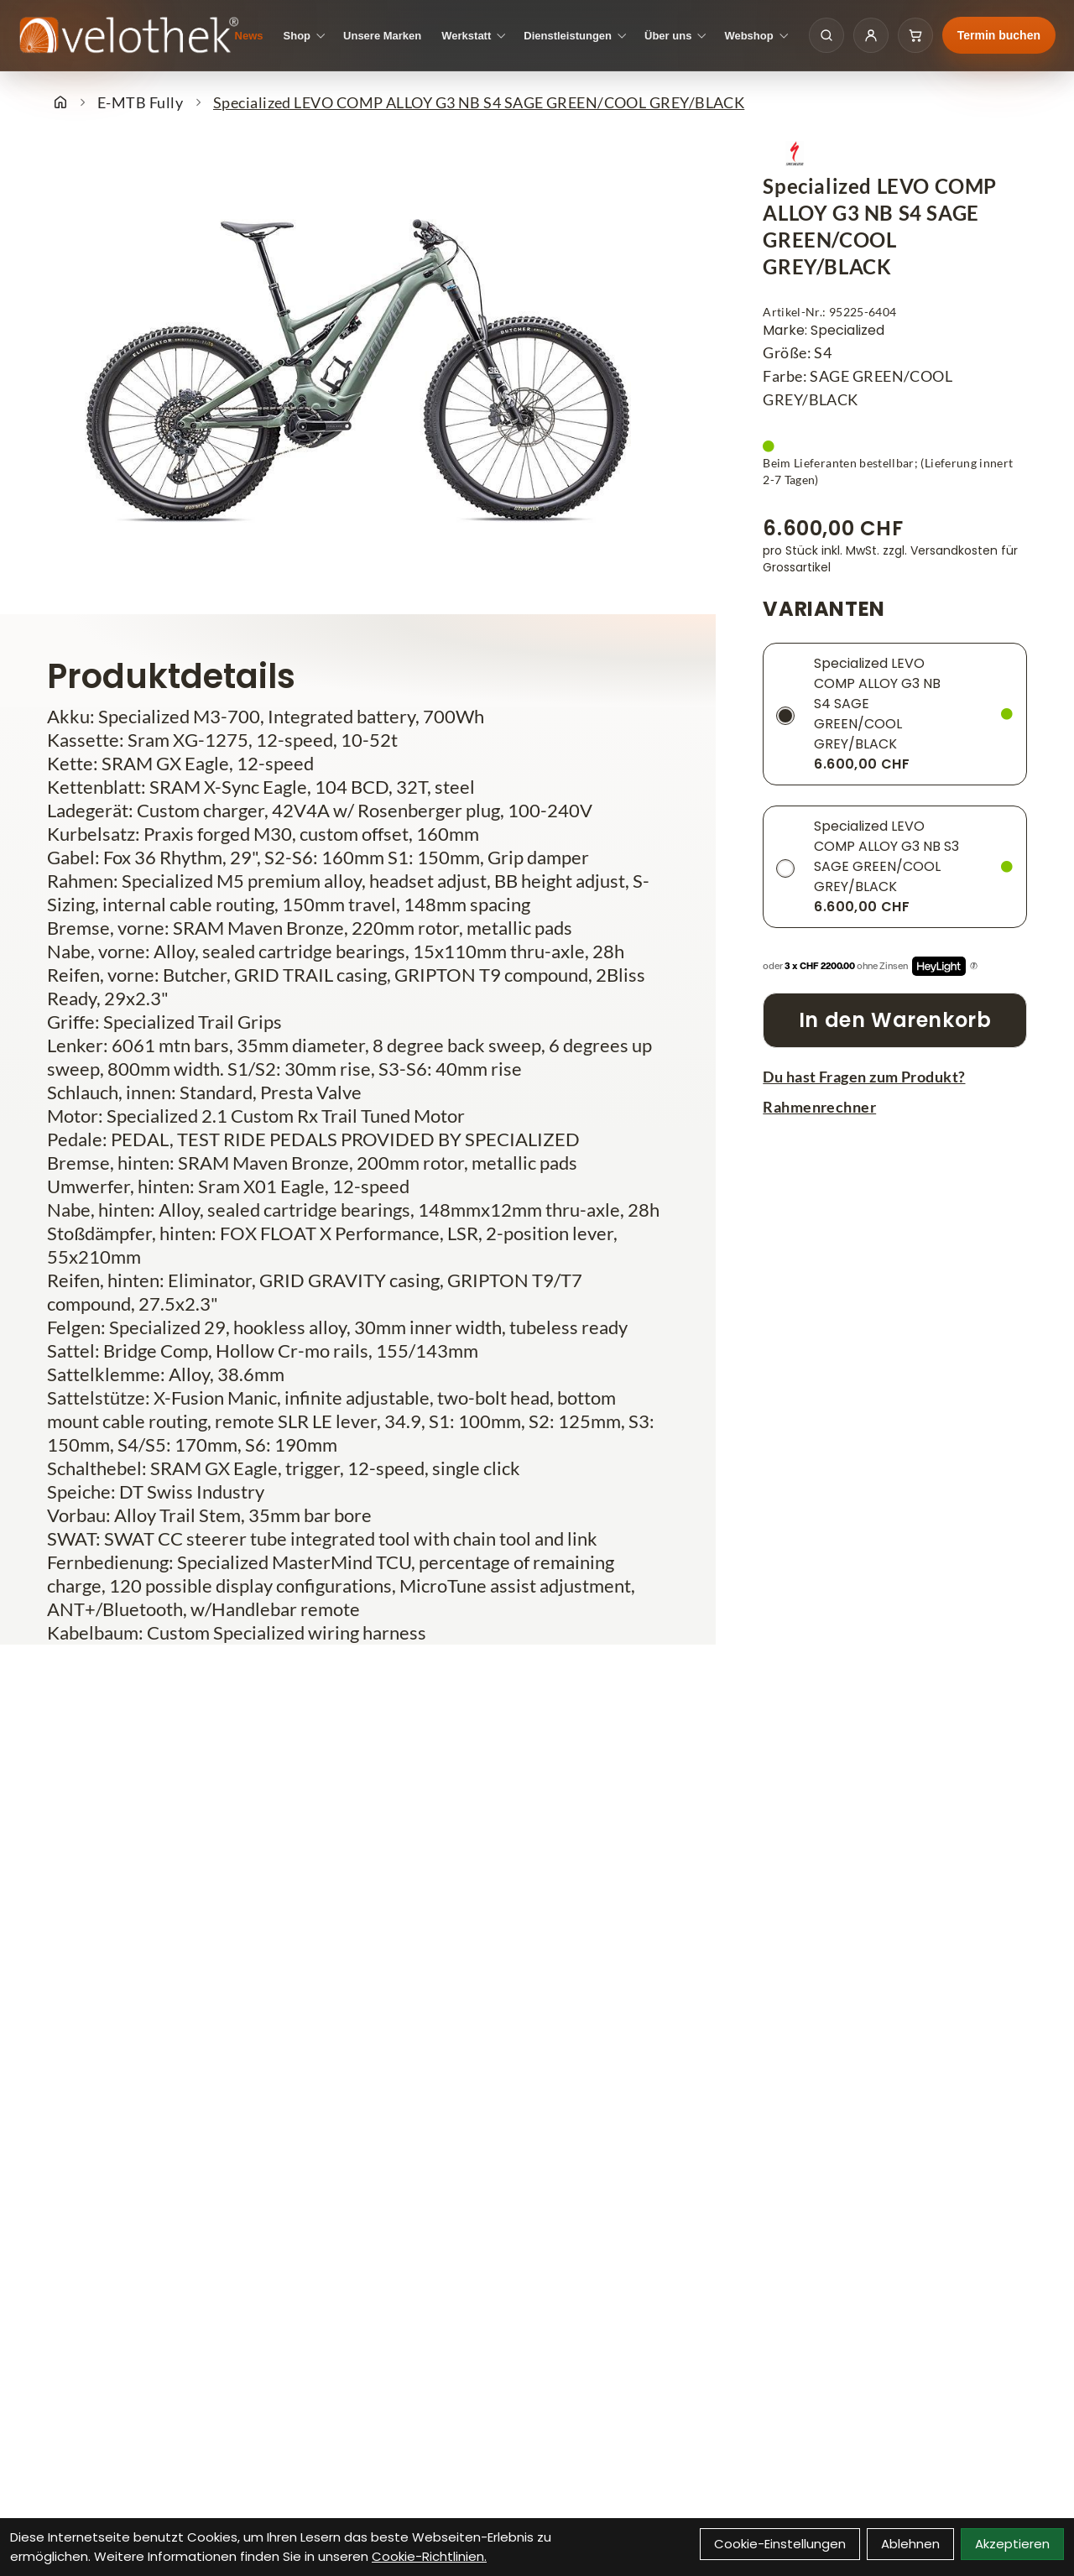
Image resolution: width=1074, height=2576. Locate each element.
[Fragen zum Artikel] (895, 1076)
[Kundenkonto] (871, 35)
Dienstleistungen (568, 35)
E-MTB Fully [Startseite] (140, 102)
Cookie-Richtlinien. (429, 2556)
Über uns (667, 35)
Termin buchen (998, 35)
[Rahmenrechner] (895, 1107)
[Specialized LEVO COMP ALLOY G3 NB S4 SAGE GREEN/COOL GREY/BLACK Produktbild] (358, 370)
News (249, 35)
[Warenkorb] (915, 35)
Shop (297, 35)
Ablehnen (910, 2544)
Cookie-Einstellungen (780, 2544)
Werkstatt (466, 35)
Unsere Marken (382, 35)
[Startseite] (60, 102)
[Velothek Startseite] (128, 35)
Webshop (748, 35)
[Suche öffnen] (826, 35)
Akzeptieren (1012, 2544)
